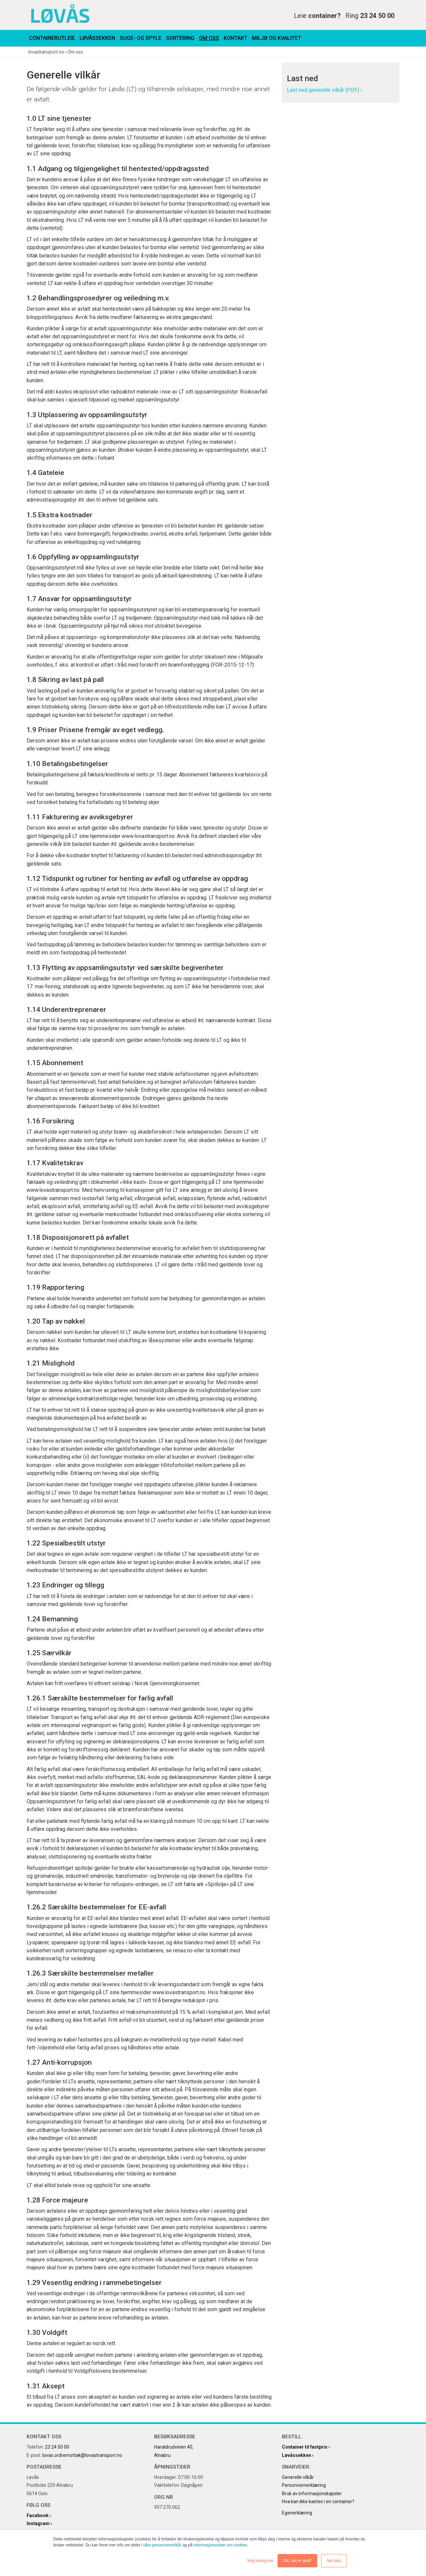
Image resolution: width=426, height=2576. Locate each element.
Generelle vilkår (298, 2477)
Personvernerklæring (304, 2485)
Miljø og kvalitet (276, 38)
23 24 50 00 (57, 2447)
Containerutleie (52, 38)
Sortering (180, 38)
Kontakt (235, 38)
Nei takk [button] (334, 2560)
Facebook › (39, 2515)
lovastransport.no (46, 52)
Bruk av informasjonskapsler (312, 2493)
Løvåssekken (97, 38)
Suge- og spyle (140, 38)
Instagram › (39, 2523)
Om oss (209, 38)
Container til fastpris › (306, 2447)
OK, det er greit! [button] (297, 2560)
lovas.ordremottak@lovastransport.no (82, 2455)
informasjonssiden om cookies (220, 2545)
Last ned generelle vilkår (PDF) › (324, 90)
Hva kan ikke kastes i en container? (318, 2501)
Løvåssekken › (298, 2455)
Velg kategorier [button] (260, 2560)
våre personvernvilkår (162, 2545)
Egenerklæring (297, 2512)
